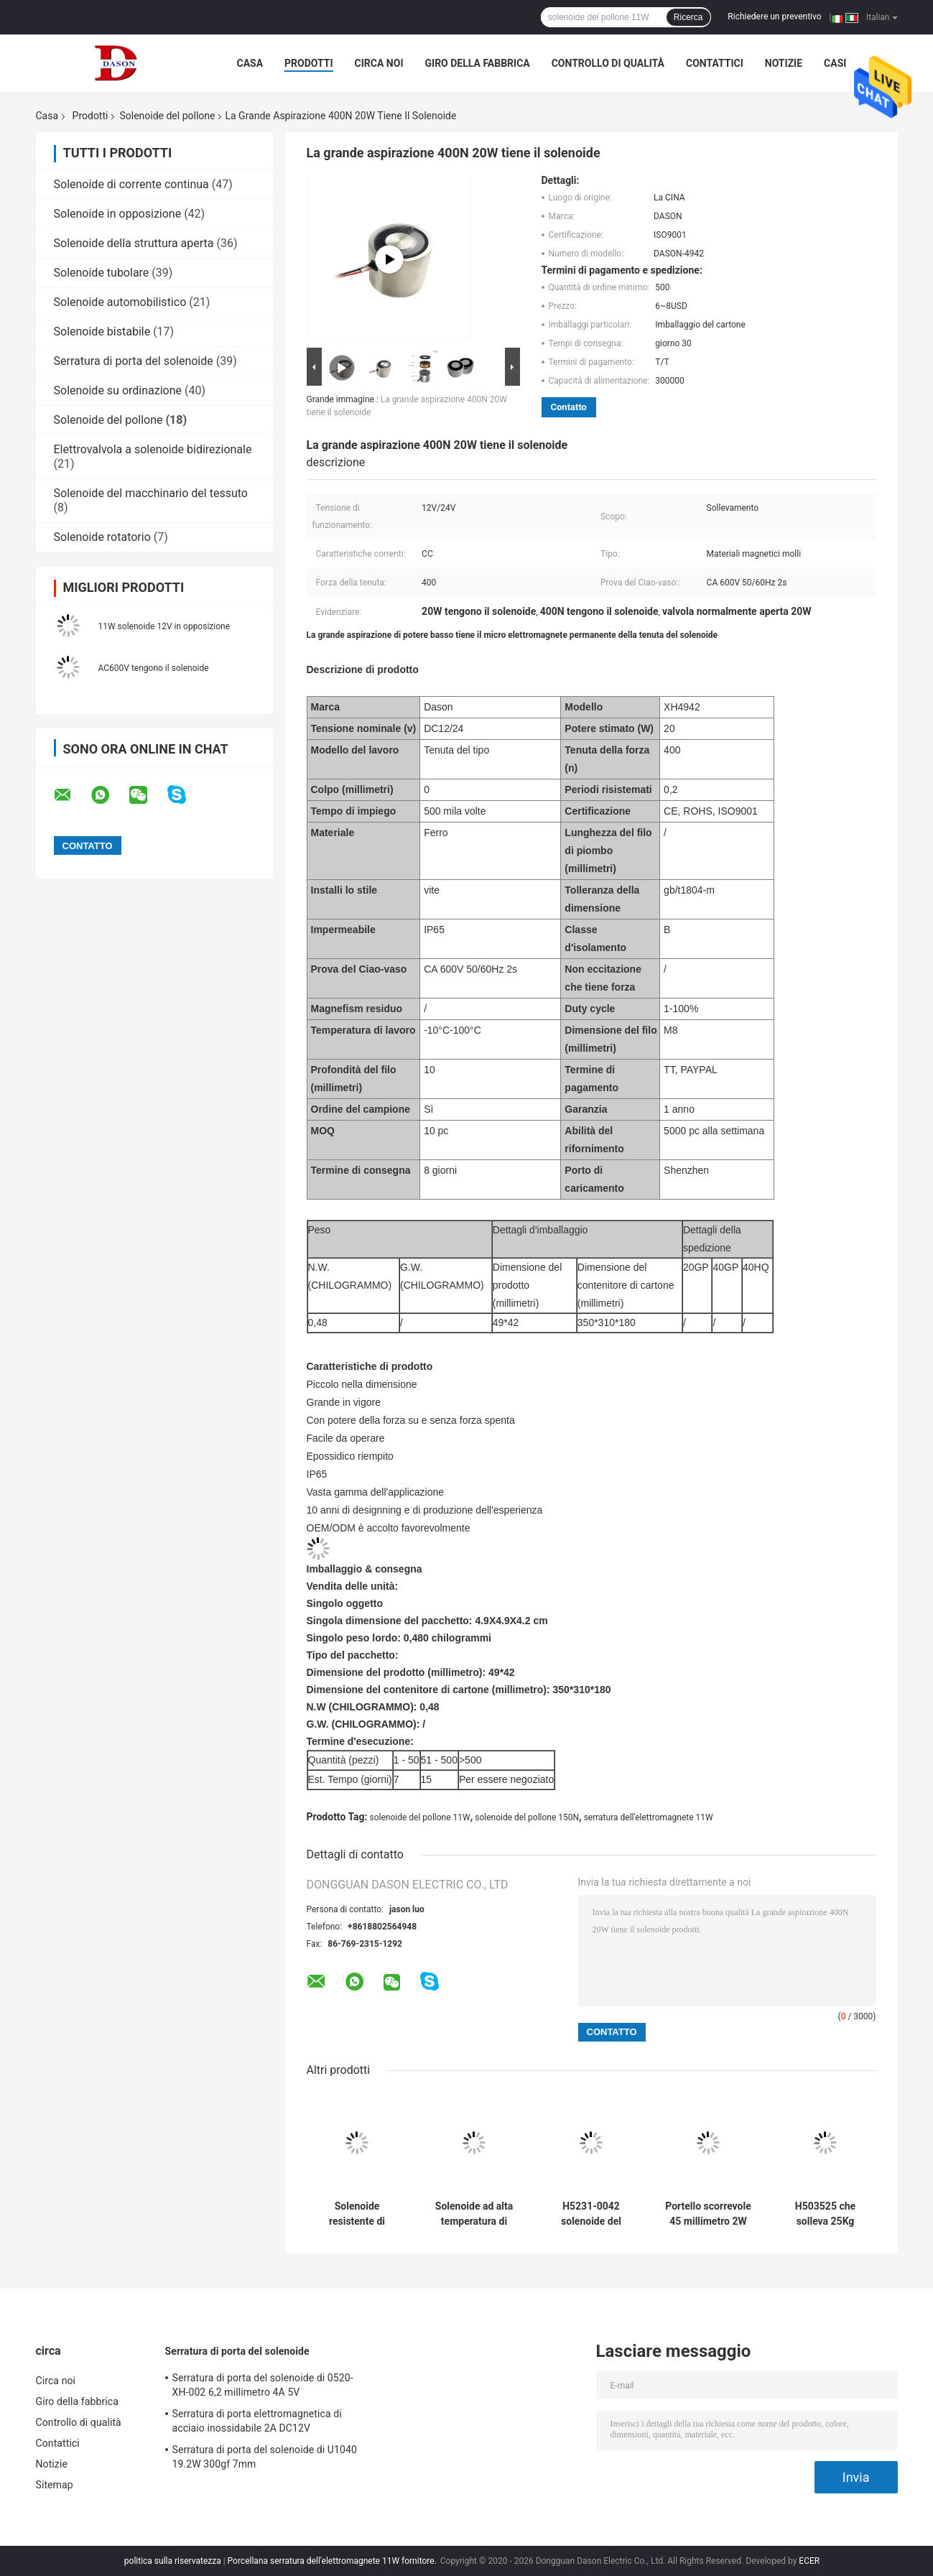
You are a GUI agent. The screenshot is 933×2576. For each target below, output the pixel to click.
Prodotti (308, 63)
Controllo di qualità (608, 63)
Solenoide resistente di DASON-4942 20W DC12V (357, 2214)
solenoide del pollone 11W (420, 1817)
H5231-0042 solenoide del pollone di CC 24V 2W (591, 2214)
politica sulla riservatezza (172, 2561)
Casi (835, 63)
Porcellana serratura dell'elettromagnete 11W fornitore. (333, 2561)
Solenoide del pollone (167, 115)
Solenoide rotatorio (102, 537)
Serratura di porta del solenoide (133, 361)
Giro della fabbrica (477, 63)
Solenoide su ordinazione (118, 390)
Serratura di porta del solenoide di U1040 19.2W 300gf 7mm (264, 2457)
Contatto (569, 407)
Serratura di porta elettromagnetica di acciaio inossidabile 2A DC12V (257, 2421)
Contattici (714, 63)
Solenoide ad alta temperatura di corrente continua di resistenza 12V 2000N (474, 2214)
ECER (809, 2561)
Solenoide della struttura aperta (134, 243)
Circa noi (379, 63)
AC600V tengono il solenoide (153, 668)
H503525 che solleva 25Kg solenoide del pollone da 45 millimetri (825, 2214)
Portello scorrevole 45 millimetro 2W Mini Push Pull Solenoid (708, 2214)
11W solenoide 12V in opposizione (164, 626)
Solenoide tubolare (101, 272)
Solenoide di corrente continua (131, 184)
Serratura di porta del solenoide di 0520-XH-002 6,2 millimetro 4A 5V (262, 2385)
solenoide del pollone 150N (527, 1817)
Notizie (783, 63)
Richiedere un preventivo (774, 16)
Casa (250, 63)
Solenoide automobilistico (120, 302)
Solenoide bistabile (102, 331)
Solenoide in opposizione (118, 214)
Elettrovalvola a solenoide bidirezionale (153, 449)
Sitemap (54, 2485)
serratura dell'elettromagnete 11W (648, 1817)
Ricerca (688, 17)
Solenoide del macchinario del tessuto (151, 493)
